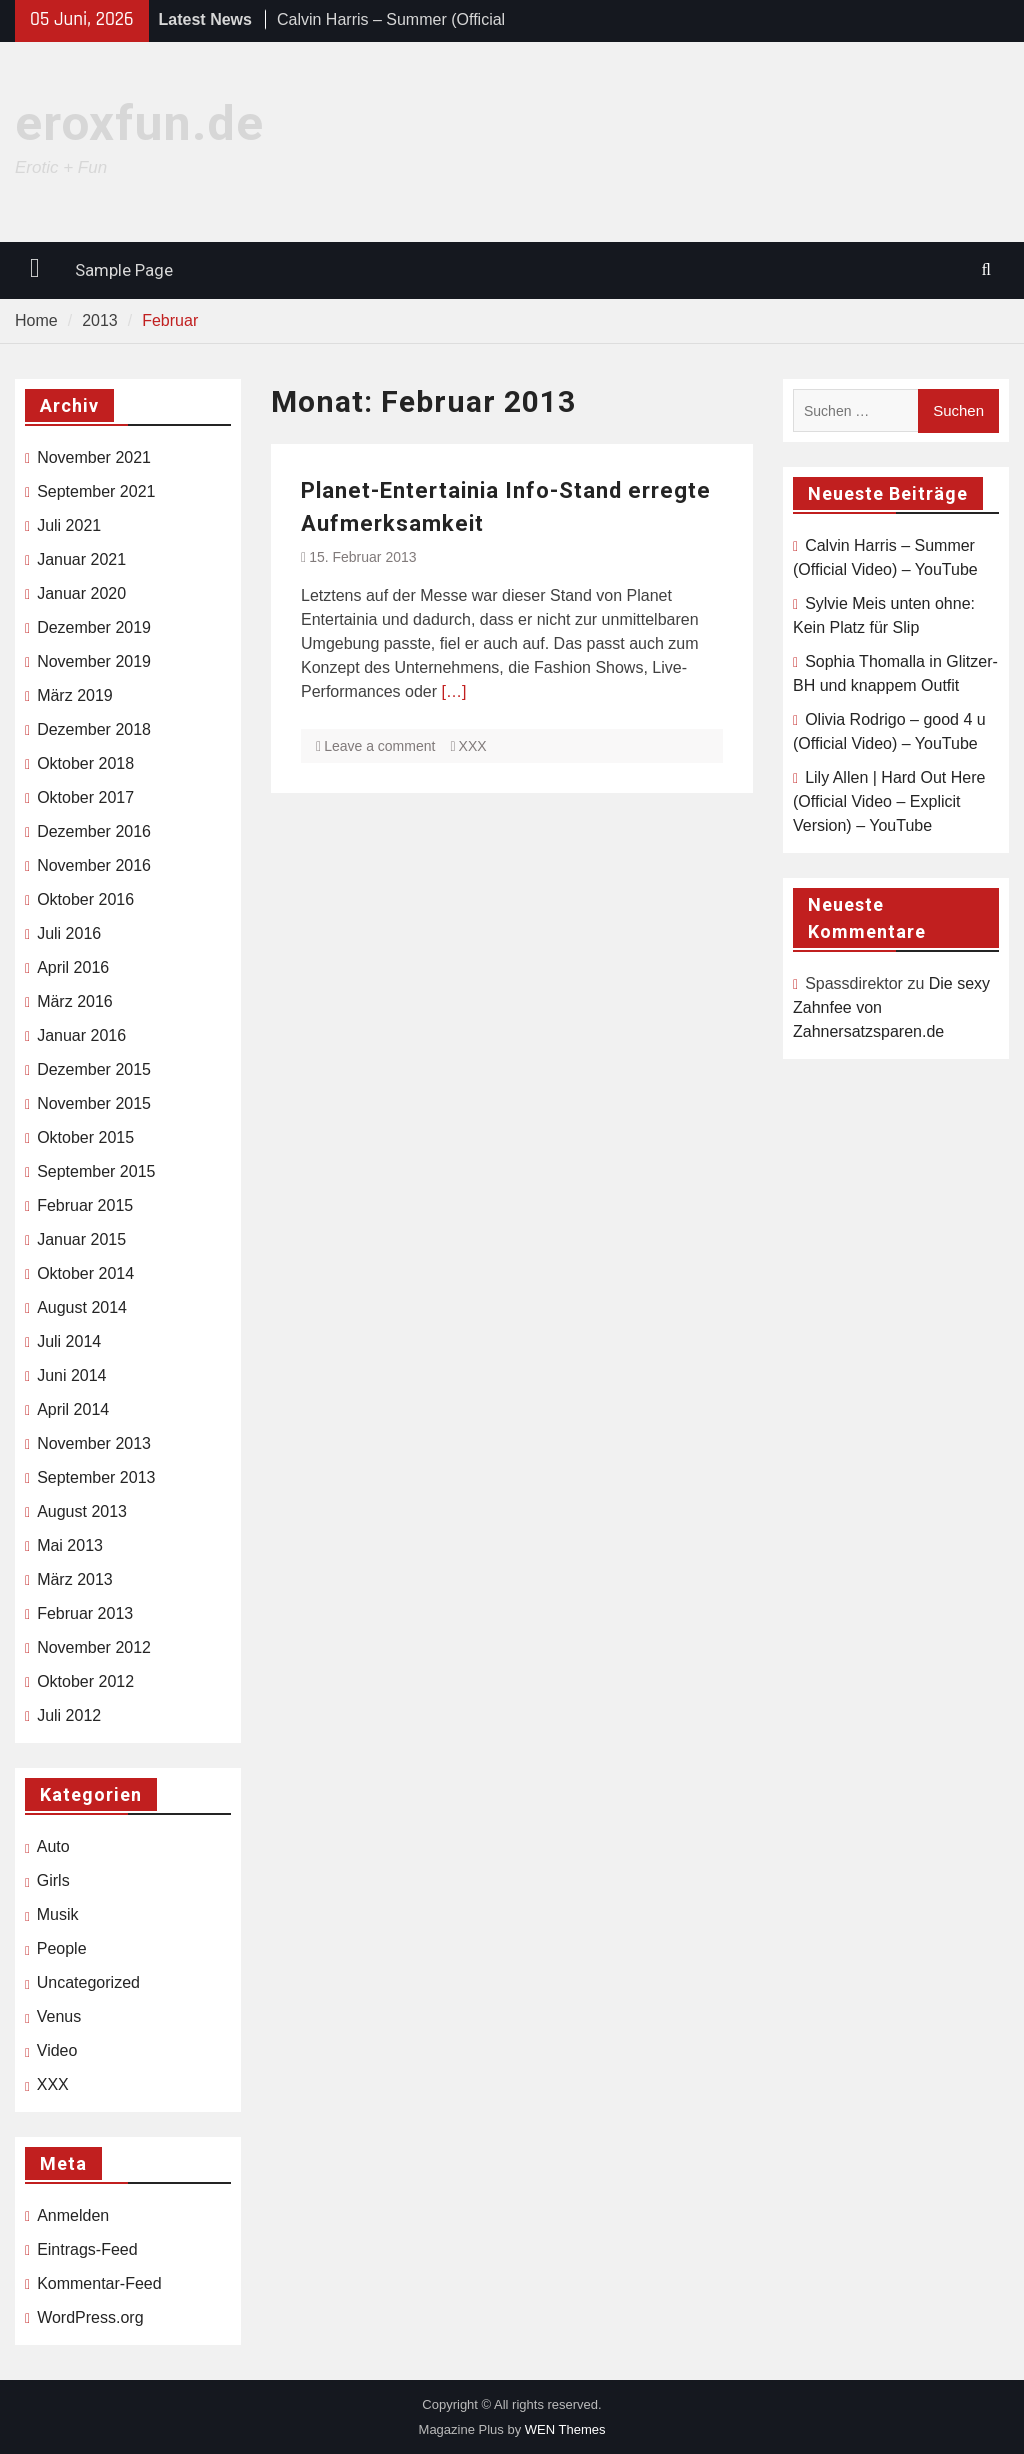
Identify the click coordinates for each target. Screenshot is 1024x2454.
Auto (53, 1846)
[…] (454, 691)
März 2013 (75, 1579)
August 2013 (82, 1511)
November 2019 (94, 661)
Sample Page (124, 270)
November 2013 (94, 1443)
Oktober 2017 (85, 797)
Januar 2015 (81, 1239)
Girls (53, 1880)
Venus (59, 2016)
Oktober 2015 (85, 1137)
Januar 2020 (81, 593)
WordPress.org (90, 2317)
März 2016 (75, 1001)
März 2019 (75, 695)
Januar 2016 (81, 1035)
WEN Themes (565, 2429)
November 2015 (94, 1103)
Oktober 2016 (85, 899)
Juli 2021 (69, 525)
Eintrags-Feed (87, 2249)
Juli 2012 (69, 1715)
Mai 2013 (70, 1545)
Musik (58, 1914)
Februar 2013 (85, 1613)
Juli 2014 (69, 1341)
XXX (473, 746)
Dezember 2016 (94, 831)
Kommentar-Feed (99, 2283)
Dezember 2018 (94, 729)
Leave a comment (379, 746)
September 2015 (96, 1171)
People (62, 1948)
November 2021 (94, 457)
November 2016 (94, 865)
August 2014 (82, 1307)
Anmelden (73, 2215)
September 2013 (96, 1477)
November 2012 (94, 1647)
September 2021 (96, 491)
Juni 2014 (71, 1375)
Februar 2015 (85, 1205)
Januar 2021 (81, 559)
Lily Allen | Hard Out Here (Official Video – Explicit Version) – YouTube (889, 801)
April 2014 (73, 1409)
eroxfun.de (139, 123)
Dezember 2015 (94, 1069)
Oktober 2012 (85, 1681)
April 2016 (73, 967)
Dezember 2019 (94, 627)
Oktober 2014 (85, 1273)
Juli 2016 (69, 933)
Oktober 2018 (85, 763)
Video (57, 2050)
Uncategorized (88, 1982)
